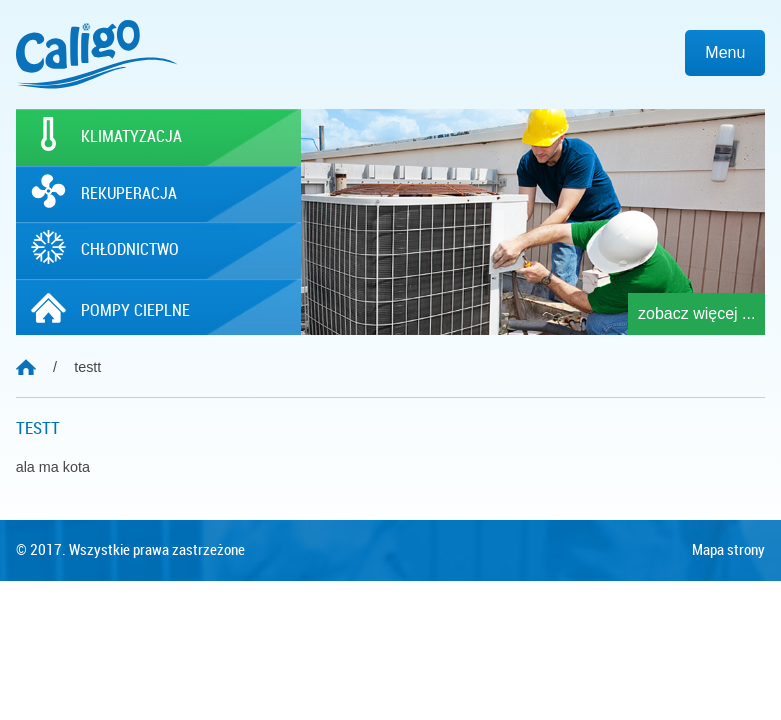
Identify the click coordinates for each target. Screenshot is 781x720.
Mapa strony (728, 550)
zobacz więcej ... (696, 313)
